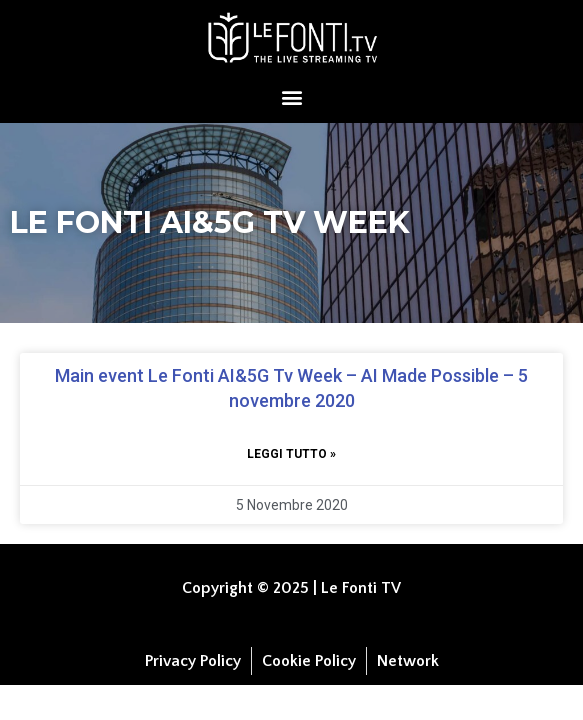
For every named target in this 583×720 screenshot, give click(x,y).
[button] (291, 96)
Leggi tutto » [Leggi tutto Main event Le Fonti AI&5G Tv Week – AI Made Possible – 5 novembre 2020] (291, 454)
